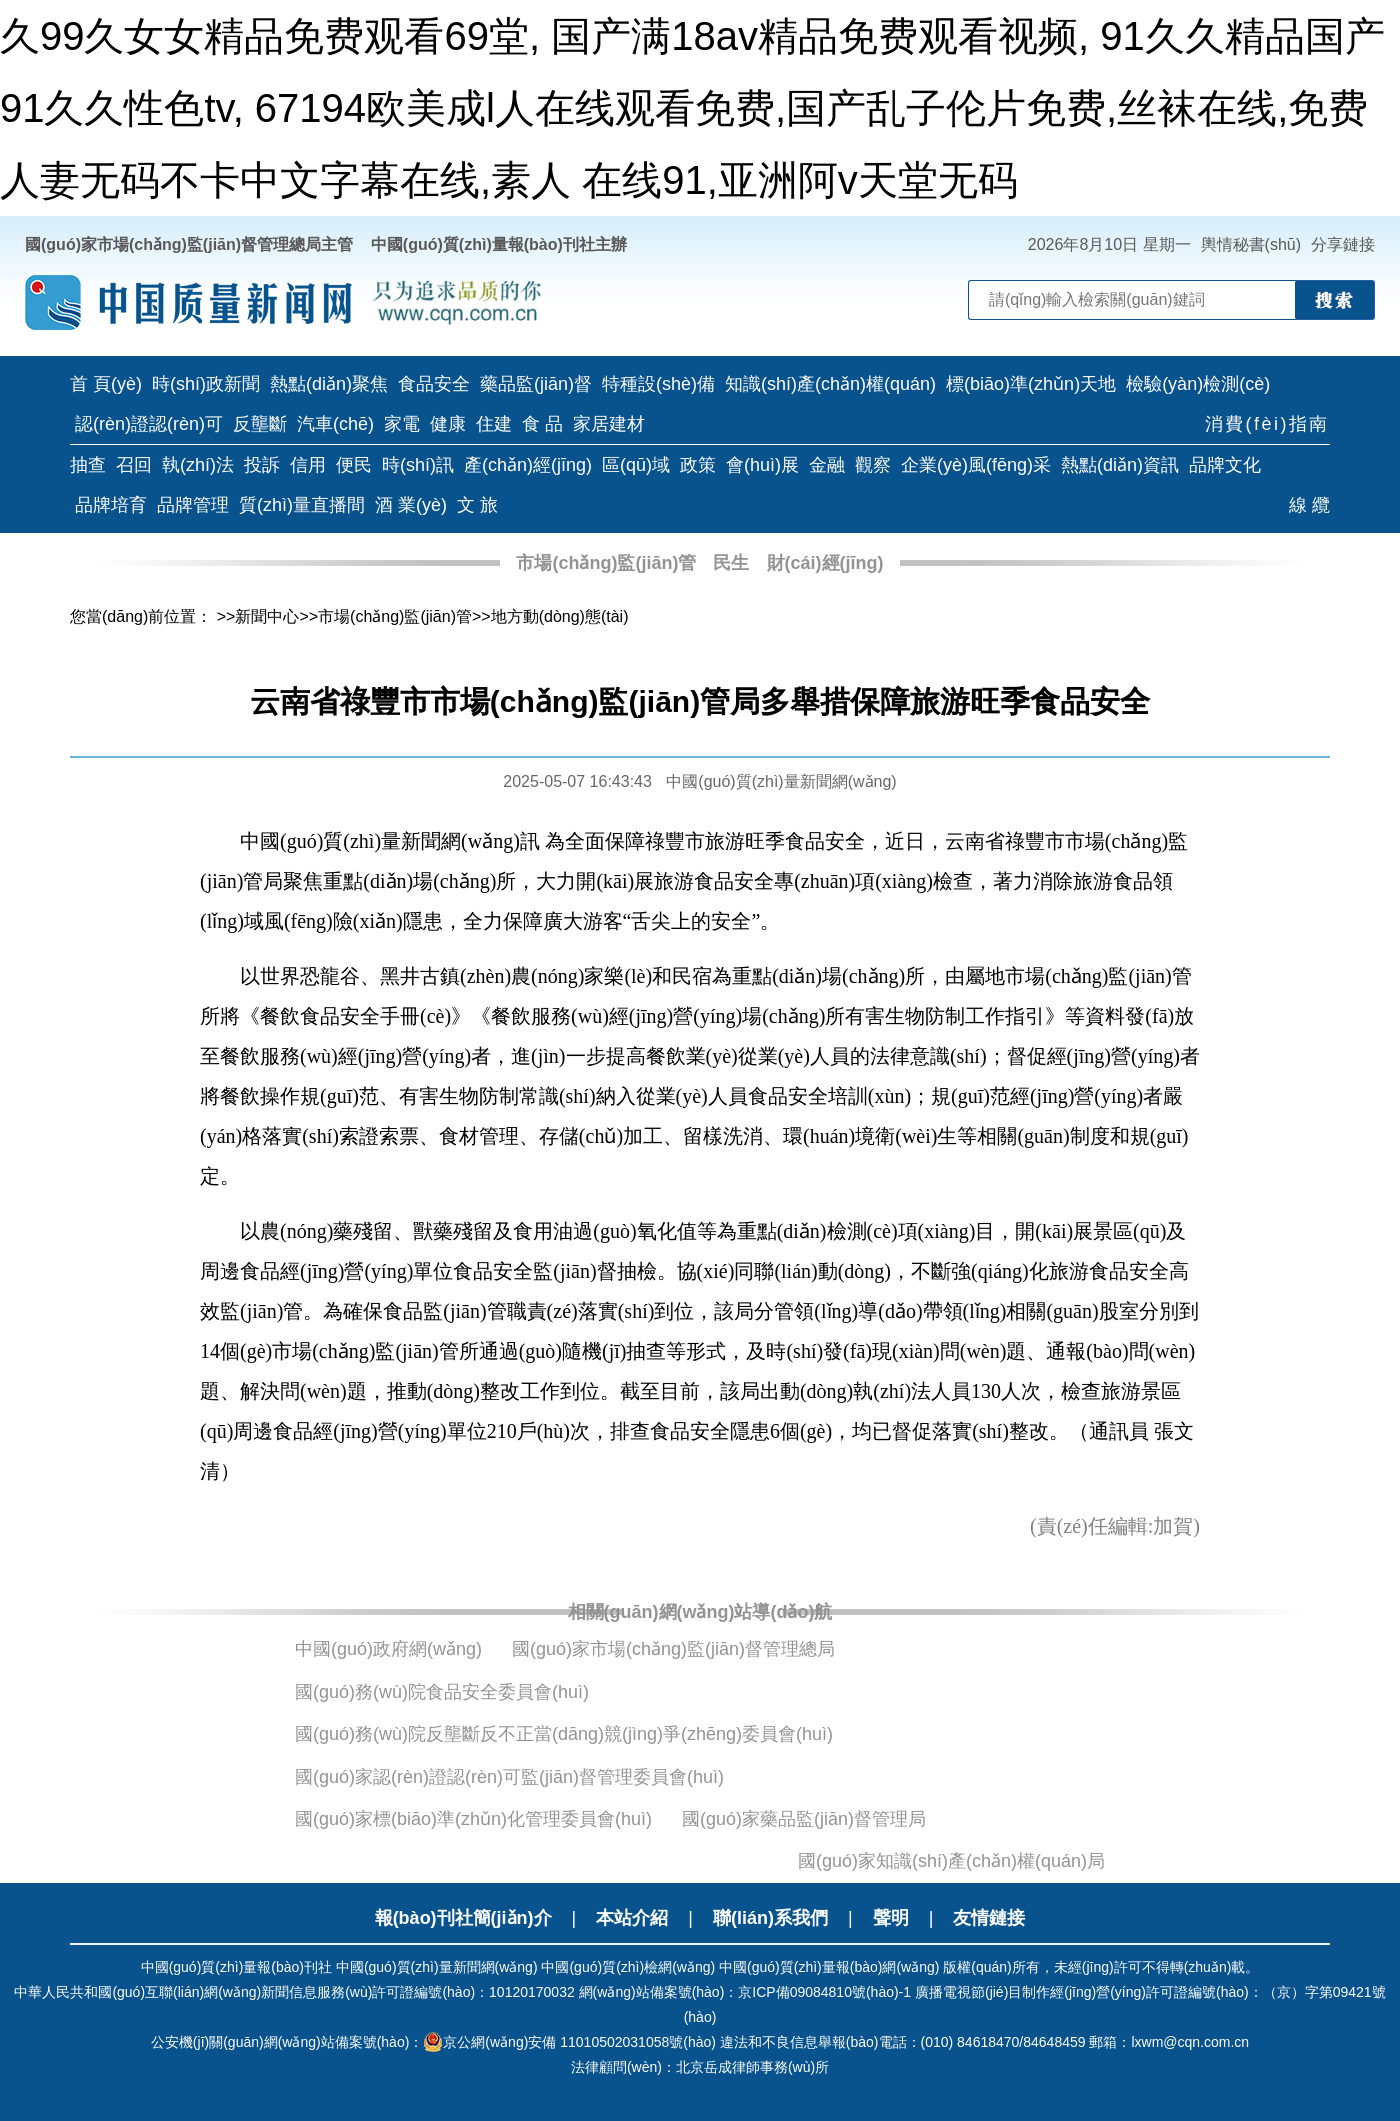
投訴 (262, 465)
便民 (354, 465)
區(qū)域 (636, 465)
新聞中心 (267, 616)
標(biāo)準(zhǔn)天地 (1031, 384)
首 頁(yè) (106, 384)
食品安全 (434, 384)
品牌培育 (111, 505)
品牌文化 (1225, 465)
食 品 (542, 424)
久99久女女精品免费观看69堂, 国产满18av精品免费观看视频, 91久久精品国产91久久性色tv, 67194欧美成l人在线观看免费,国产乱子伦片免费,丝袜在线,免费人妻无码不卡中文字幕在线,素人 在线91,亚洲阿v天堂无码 (692, 108)
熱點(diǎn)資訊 (1120, 465)
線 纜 (1309, 505)
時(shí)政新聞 (206, 384)
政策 (698, 465)
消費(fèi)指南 (1268, 424)
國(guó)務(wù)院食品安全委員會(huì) (442, 1692)
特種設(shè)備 (658, 384)
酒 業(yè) (411, 505)
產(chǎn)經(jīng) (528, 465)
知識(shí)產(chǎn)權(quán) (830, 384)
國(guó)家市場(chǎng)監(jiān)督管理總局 (673, 1649)
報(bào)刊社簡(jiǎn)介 (463, 1918)
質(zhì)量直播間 (302, 505)
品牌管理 (193, 505)
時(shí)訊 (418, 465)
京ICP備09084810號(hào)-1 (824, 1992)
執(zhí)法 (198, 465)
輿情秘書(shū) (1251, 244)
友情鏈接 (989, 1918)
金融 (827, 465)
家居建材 (609, 424)
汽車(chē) (335, 424)
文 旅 (477, 505)
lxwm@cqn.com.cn (1190, 2042)
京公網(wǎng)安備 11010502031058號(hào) (569, 2042)
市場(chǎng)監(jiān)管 (606, 563)
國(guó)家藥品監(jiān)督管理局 (804, 1819)
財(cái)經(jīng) (825, 563)
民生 (731, 563)
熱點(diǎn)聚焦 (329, 384)
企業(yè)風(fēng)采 (976, 465)
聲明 (891, 1918)
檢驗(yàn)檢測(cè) (1198, 384)
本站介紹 (632, 1918)
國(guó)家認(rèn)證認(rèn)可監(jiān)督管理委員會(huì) (509, 1777)
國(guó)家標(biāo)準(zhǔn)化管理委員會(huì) (473, 1819)
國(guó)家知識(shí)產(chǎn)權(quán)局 (951, 1861)
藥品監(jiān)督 (536, 384)
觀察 (873, 465)
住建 (494, 424)
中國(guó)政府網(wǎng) (388, 1649)
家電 (402, 424)
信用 (308, 465)
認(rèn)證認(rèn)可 (149, 424)
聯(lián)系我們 (770, 1918)
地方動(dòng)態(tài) (560, 616)
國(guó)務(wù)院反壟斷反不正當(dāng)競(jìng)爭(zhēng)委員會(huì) (564, 1734)
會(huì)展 (762, 465)
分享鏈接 (1343, 244)
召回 (134, 465)
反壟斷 (260, 424)
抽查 (88, 465)
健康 (448, 424)
